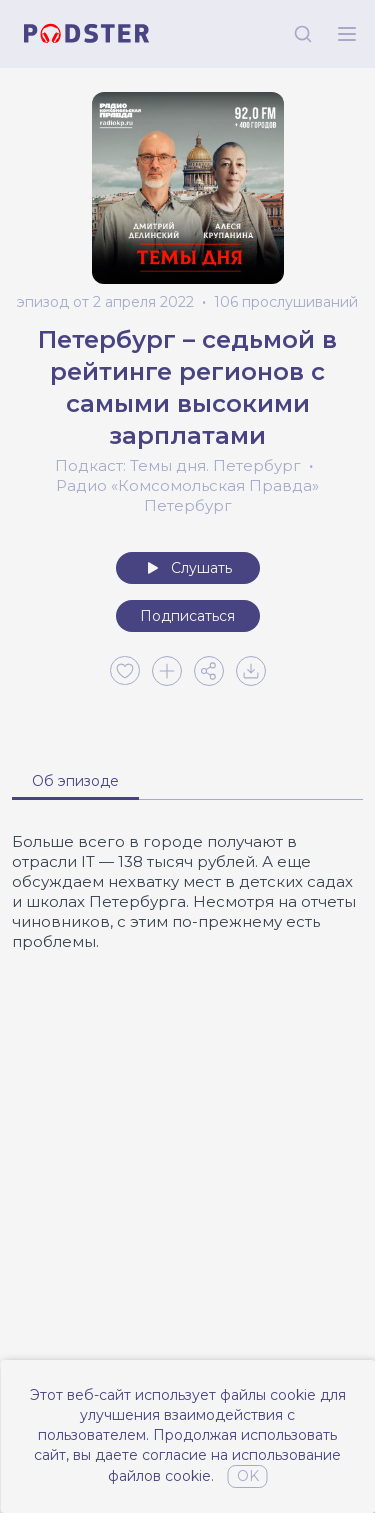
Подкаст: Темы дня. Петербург (178, 465)
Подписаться (187, 616)
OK (248, 1476)
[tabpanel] (187, 892)
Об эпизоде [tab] (75, 781)
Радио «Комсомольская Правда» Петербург (187, 495)
